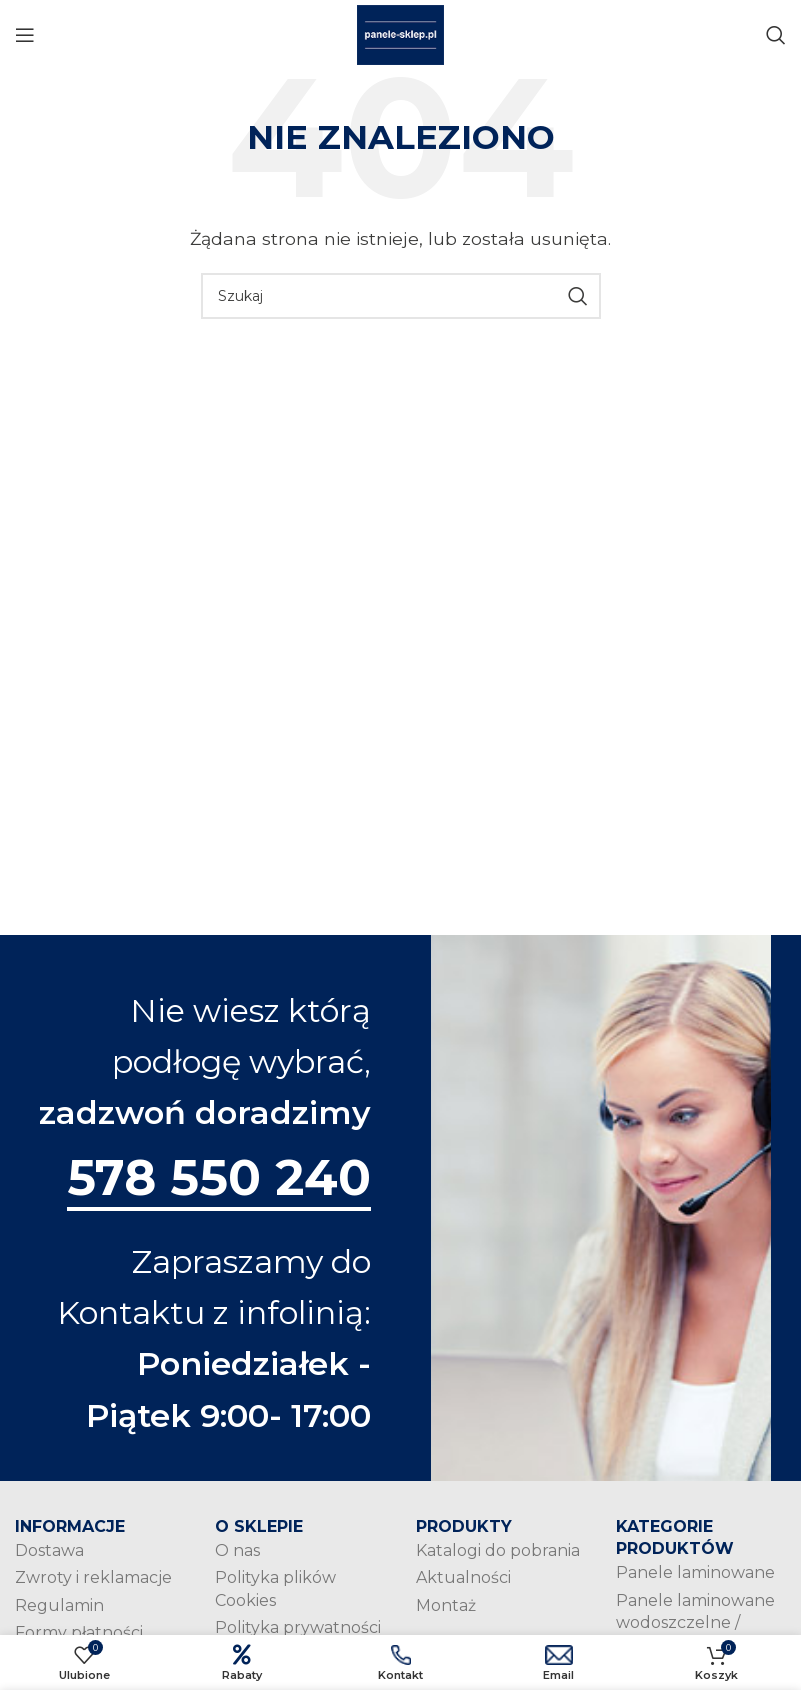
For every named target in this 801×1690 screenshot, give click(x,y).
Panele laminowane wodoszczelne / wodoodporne (695, 1625)
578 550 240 (217, 1178)
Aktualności (463, 1580)
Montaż (446, 1607)
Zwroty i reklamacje (93, 1580)
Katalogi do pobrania (498, 1553)
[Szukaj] (776, 35)
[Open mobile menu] (25, 35)
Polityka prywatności (298, 1630)
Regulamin (59, 1607)
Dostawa (49, 1553)
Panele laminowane (695, 1575)
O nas (237, 1553)
